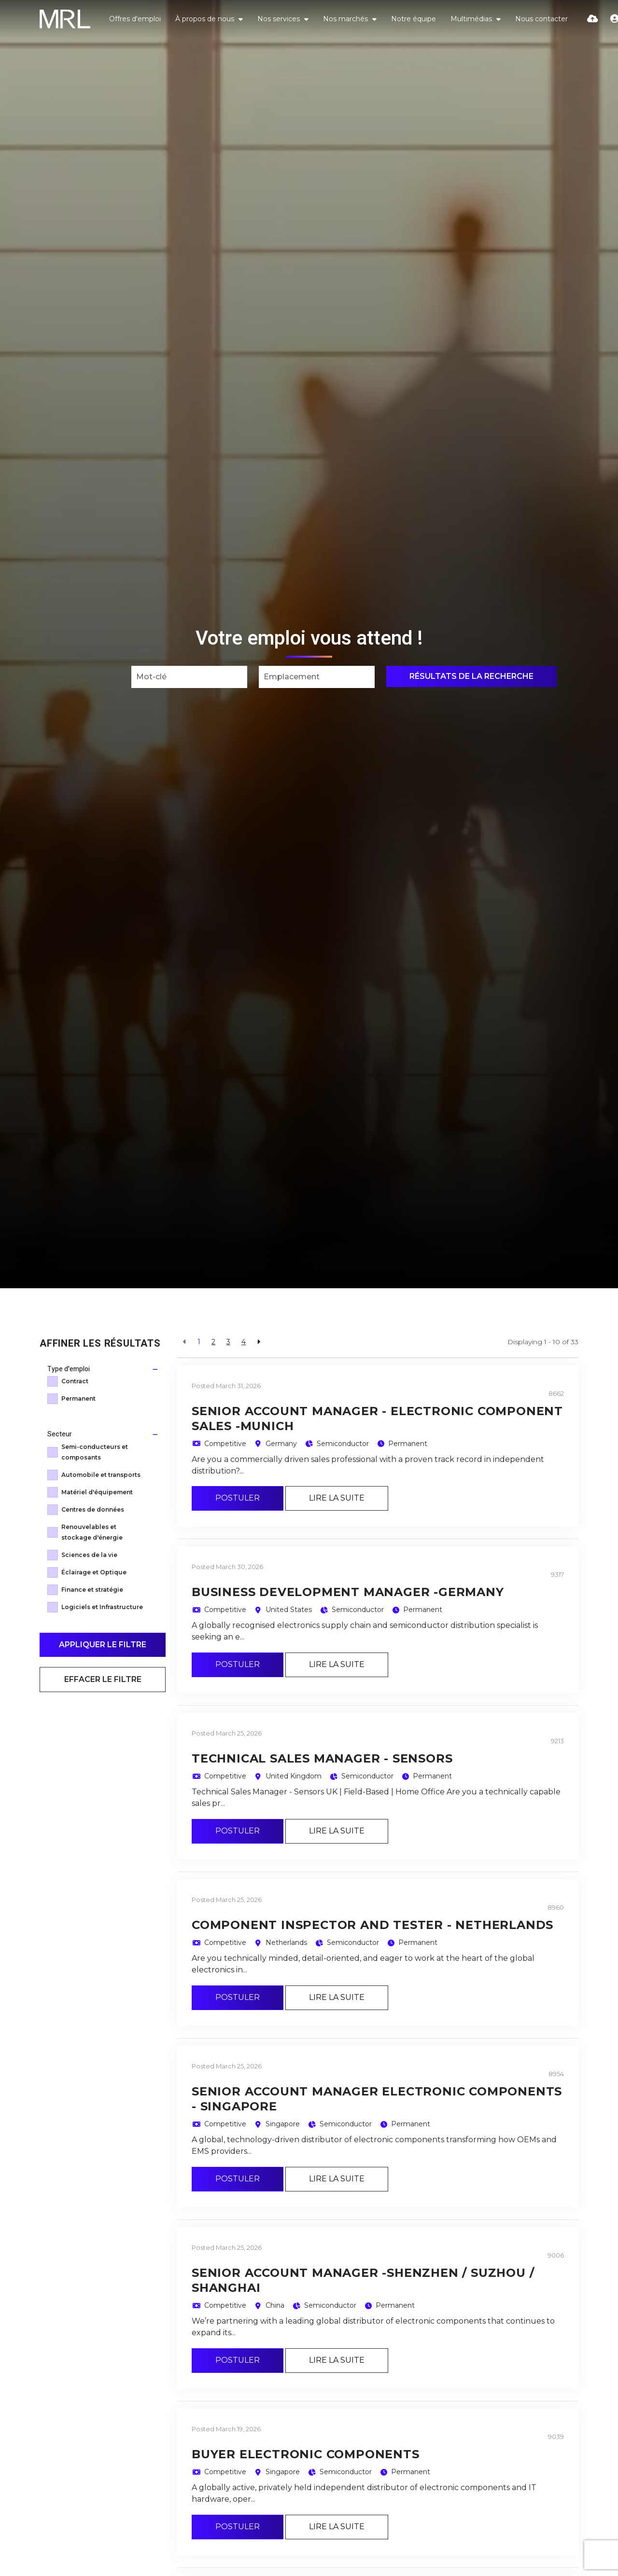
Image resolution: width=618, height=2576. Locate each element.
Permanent (78, 1398)
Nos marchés (346, 18)
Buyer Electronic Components (306, 2454)
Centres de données (92, 1509)
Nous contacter (541, 18)
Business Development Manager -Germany (348, 1592)
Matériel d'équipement (97, 1492)
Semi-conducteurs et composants (94, 1452)
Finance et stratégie (92, 1589)
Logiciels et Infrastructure (102, 1607)
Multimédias (472, 18)
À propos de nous (205, 18)
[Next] (258, 1342)
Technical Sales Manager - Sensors (322, 1758)
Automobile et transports (100, 1474)
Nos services (279, 18)
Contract (74, 1381)
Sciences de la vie (89, 1554)
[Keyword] (189, 677)
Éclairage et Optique (93, 1572)
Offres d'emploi (135, 18)
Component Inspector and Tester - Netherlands (372, 1925)
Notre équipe (413, 18)
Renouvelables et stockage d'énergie (92, 1532)
